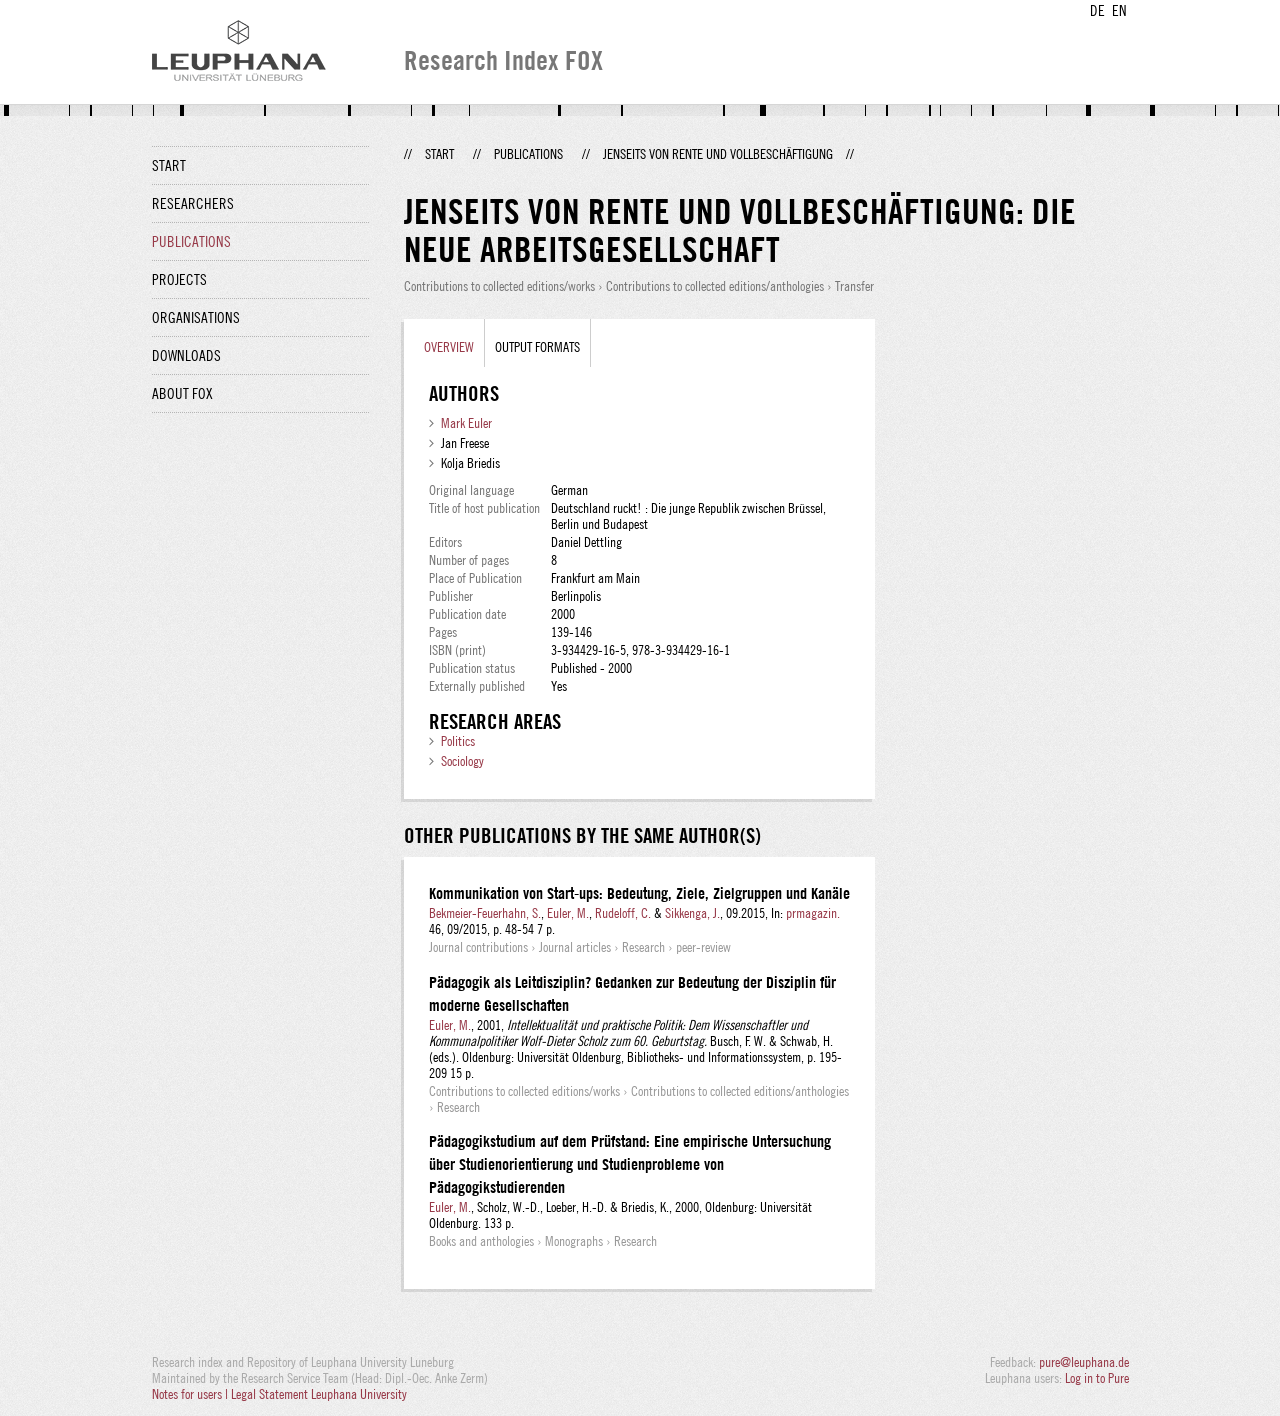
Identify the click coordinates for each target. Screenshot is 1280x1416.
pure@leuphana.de (1084, 1362)
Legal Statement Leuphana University (319, 1394)
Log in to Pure (1097, 1378)
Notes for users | (191, 1394)
